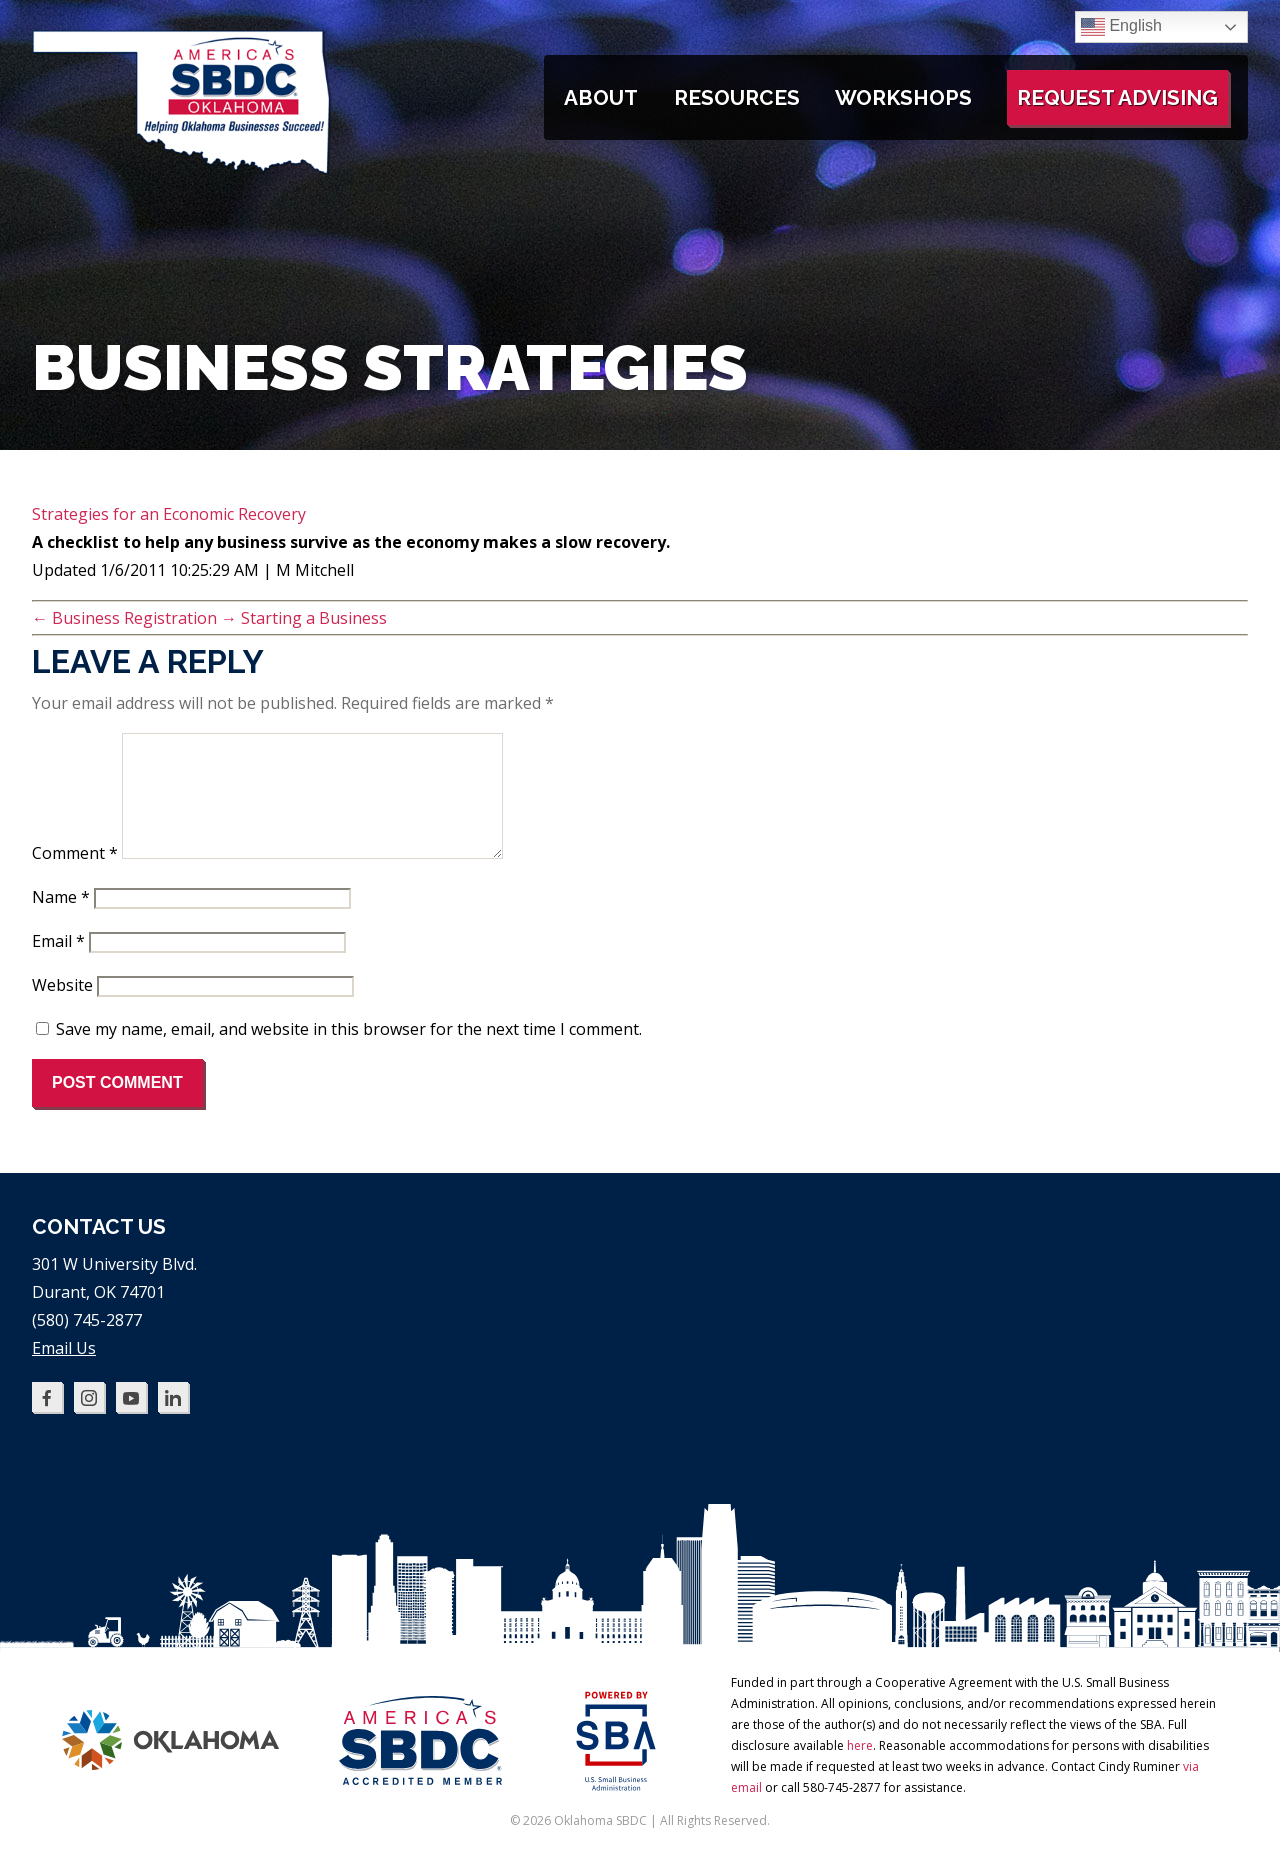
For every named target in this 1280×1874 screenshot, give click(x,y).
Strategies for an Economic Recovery (169, 514)
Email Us (64, 1372)
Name (61, 921)
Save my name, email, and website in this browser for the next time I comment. (349, 1053)
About (601, 97)
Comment (75, 877)
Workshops (903, 97)
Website (62, 1009)
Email (58, 965)
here (860, 1769)
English (1121, 27)
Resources (737, 97)
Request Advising (1117, 97)
